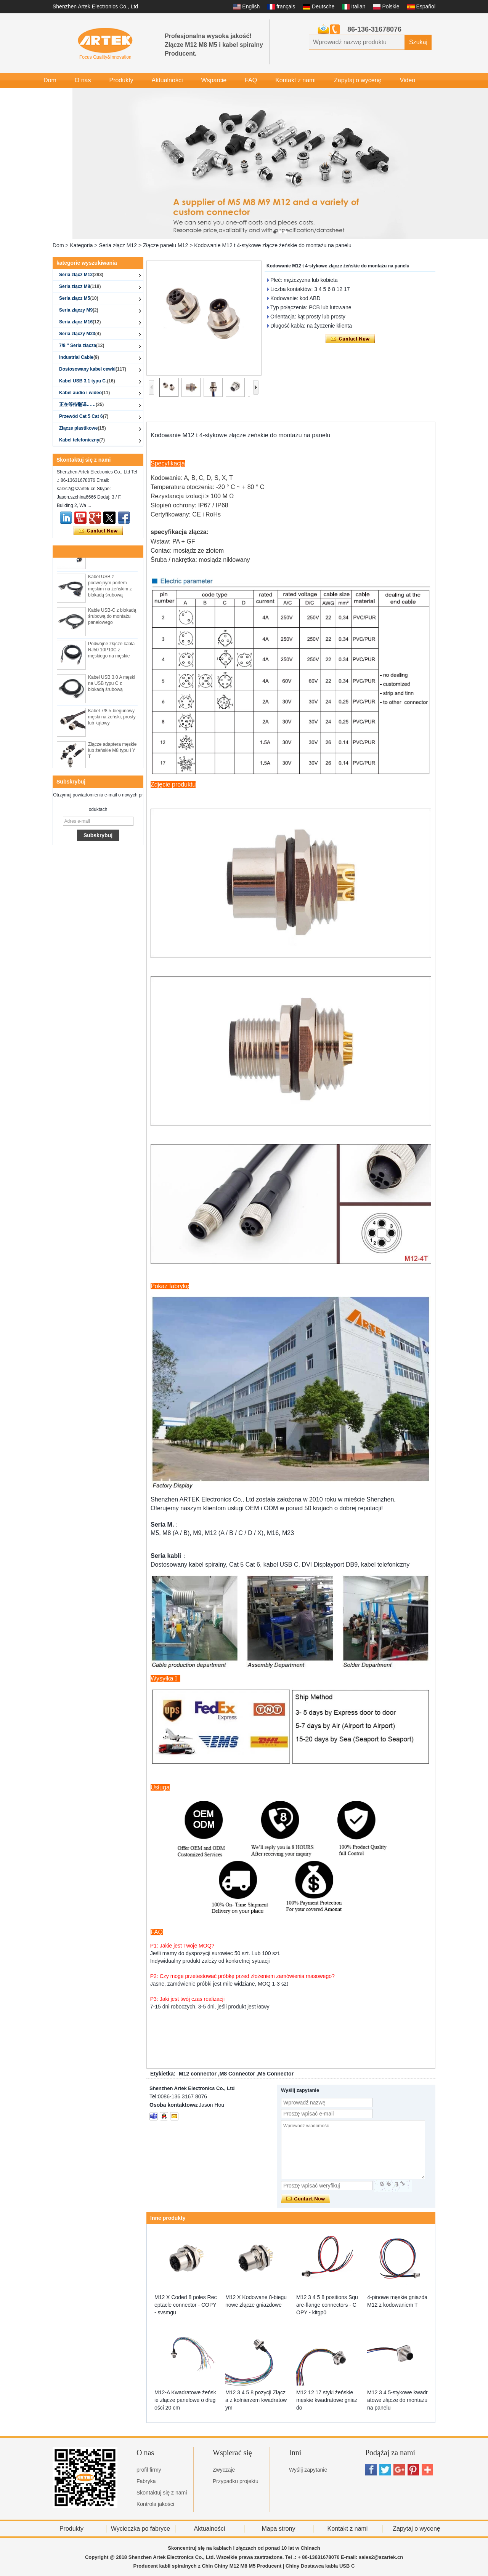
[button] (274, 231)
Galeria (53, 95)
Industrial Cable (79, 357)
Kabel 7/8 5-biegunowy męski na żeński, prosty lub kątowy (112, 719)
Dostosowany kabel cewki (92, 369)
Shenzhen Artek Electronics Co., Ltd (95, 6)
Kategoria (81, 245)
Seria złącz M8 (80, 286)
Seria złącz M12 (118, 245)
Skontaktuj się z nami (161, 2493)
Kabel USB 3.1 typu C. (87, 381)
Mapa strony (278, 2528)
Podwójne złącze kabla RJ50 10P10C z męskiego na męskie (111, 651)
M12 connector (198, 2074)
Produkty (121, 80)
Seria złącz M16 (80, 322)
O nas (83, 80)
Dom (49, 80)
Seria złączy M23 (80, 333)
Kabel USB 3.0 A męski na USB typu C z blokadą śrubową (111, 685)
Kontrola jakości (155, 2504)
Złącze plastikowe (82, 428)
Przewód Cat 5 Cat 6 (83, 416)
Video (407, 80)
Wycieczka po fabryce (140, 2528)
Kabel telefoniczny (82, 440)
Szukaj (418, 42)
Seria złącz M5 (78, 298)
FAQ (251, 80)
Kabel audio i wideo (84, 392)
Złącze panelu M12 (165, 245)
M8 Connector (237, 2074)
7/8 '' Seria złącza (81, 345)
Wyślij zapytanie (308, 2470)
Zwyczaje (224, 2470)
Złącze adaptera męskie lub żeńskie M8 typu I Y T (112, 752)
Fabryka (146, 2481)
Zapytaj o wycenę (358, 80)
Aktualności (167, 80)
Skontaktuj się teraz (98, 531)
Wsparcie (213, 80)
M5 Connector (276, 2074)
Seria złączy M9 (78, 310)
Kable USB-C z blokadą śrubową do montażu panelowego (112, 618)
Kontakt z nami (295, 80)
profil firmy (148, 2470)
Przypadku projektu (235, 2481)
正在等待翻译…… (81, 404)
